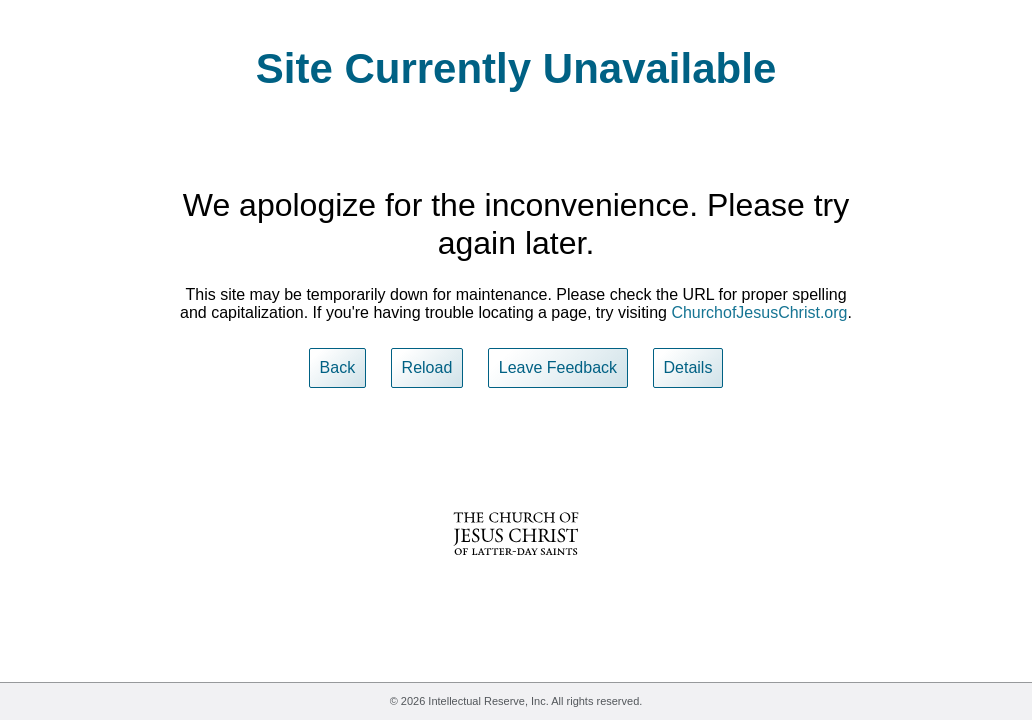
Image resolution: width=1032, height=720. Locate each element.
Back (338, 367)
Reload (427, 367)
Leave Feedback (558, 367)
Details (688, 367)
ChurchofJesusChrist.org (759, 312)
